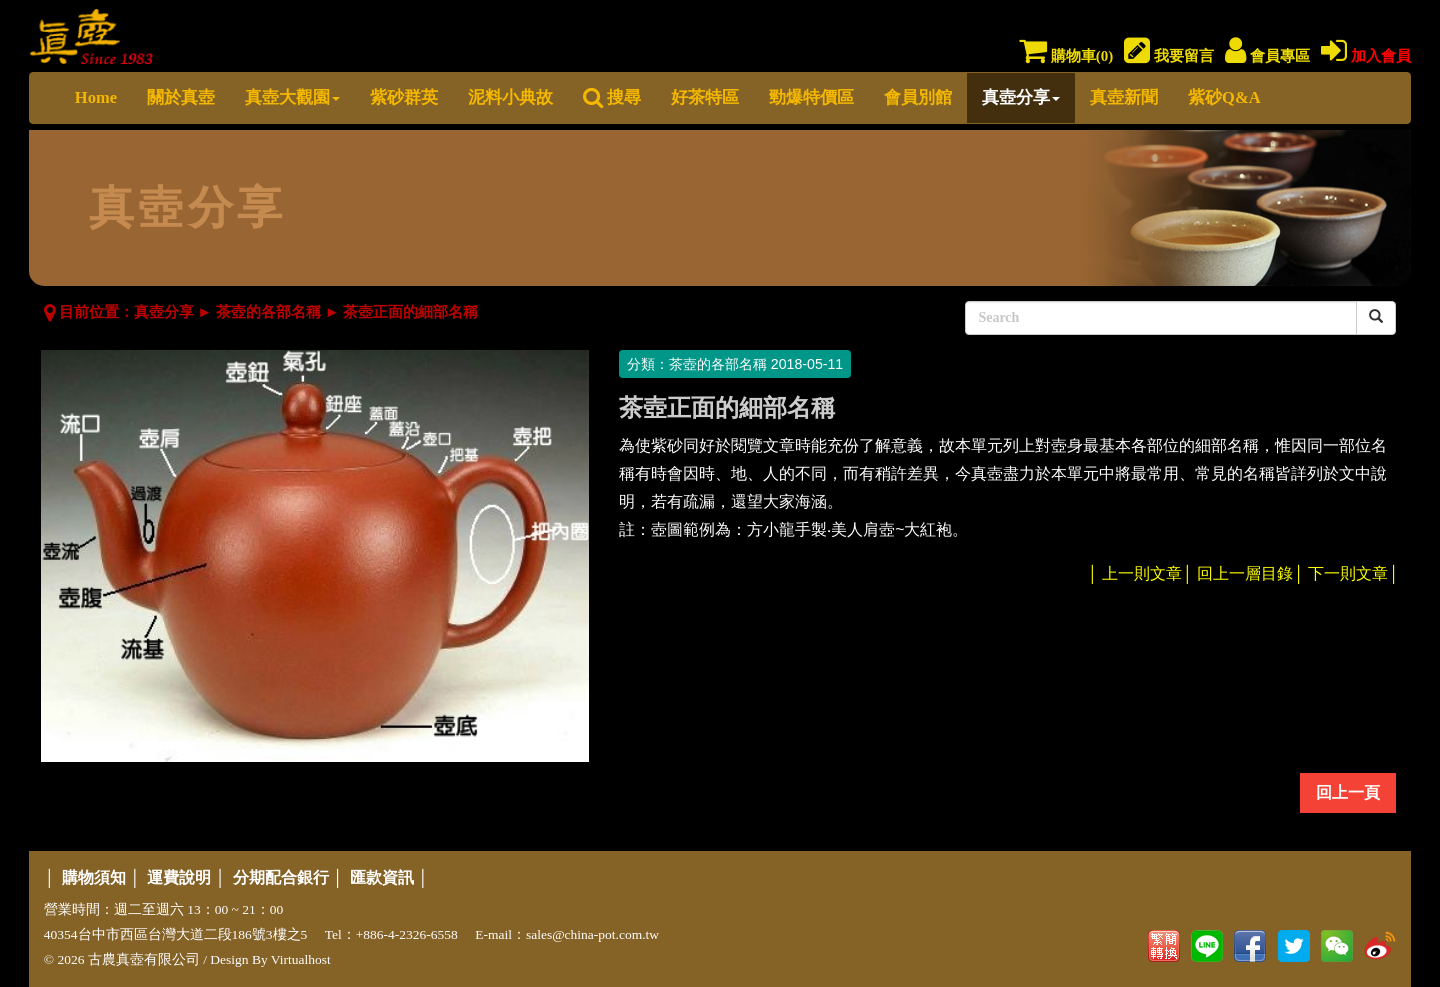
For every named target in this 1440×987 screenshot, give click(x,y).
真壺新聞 (1124, 97)
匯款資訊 (382, 877)
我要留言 (1169, 56)
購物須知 (94, 877)
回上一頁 (1348, 792)
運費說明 (179, 877)
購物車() (1066, 56)
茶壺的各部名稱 (268, 312)
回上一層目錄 (1245, 573)
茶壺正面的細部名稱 (410, 312)
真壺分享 (1021, 97)
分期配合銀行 (281, 877)
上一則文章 (1142, 573)
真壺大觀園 (292, 97)
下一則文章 (1348, 573)
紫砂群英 (404, 97)
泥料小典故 (510, 97)
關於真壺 (181, 97)
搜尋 (612, 97)
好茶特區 (705, 97)
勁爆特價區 (811, 97)
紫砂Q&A (1224, 97)
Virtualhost (301, 959)
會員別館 (918, 97)
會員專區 (1267, 56)
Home (96, 97)
